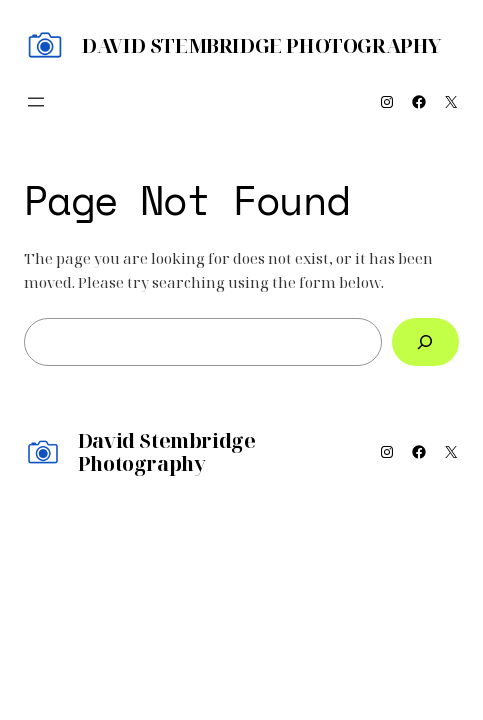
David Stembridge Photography (262, 45)
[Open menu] (36, 102)
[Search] (425, 342)
